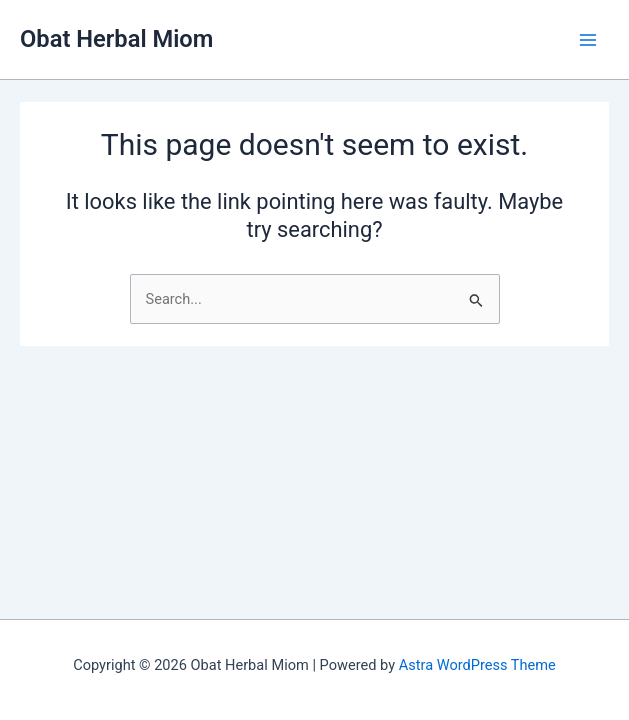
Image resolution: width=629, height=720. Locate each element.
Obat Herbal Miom (116, 39)
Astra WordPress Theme (477, 665)
